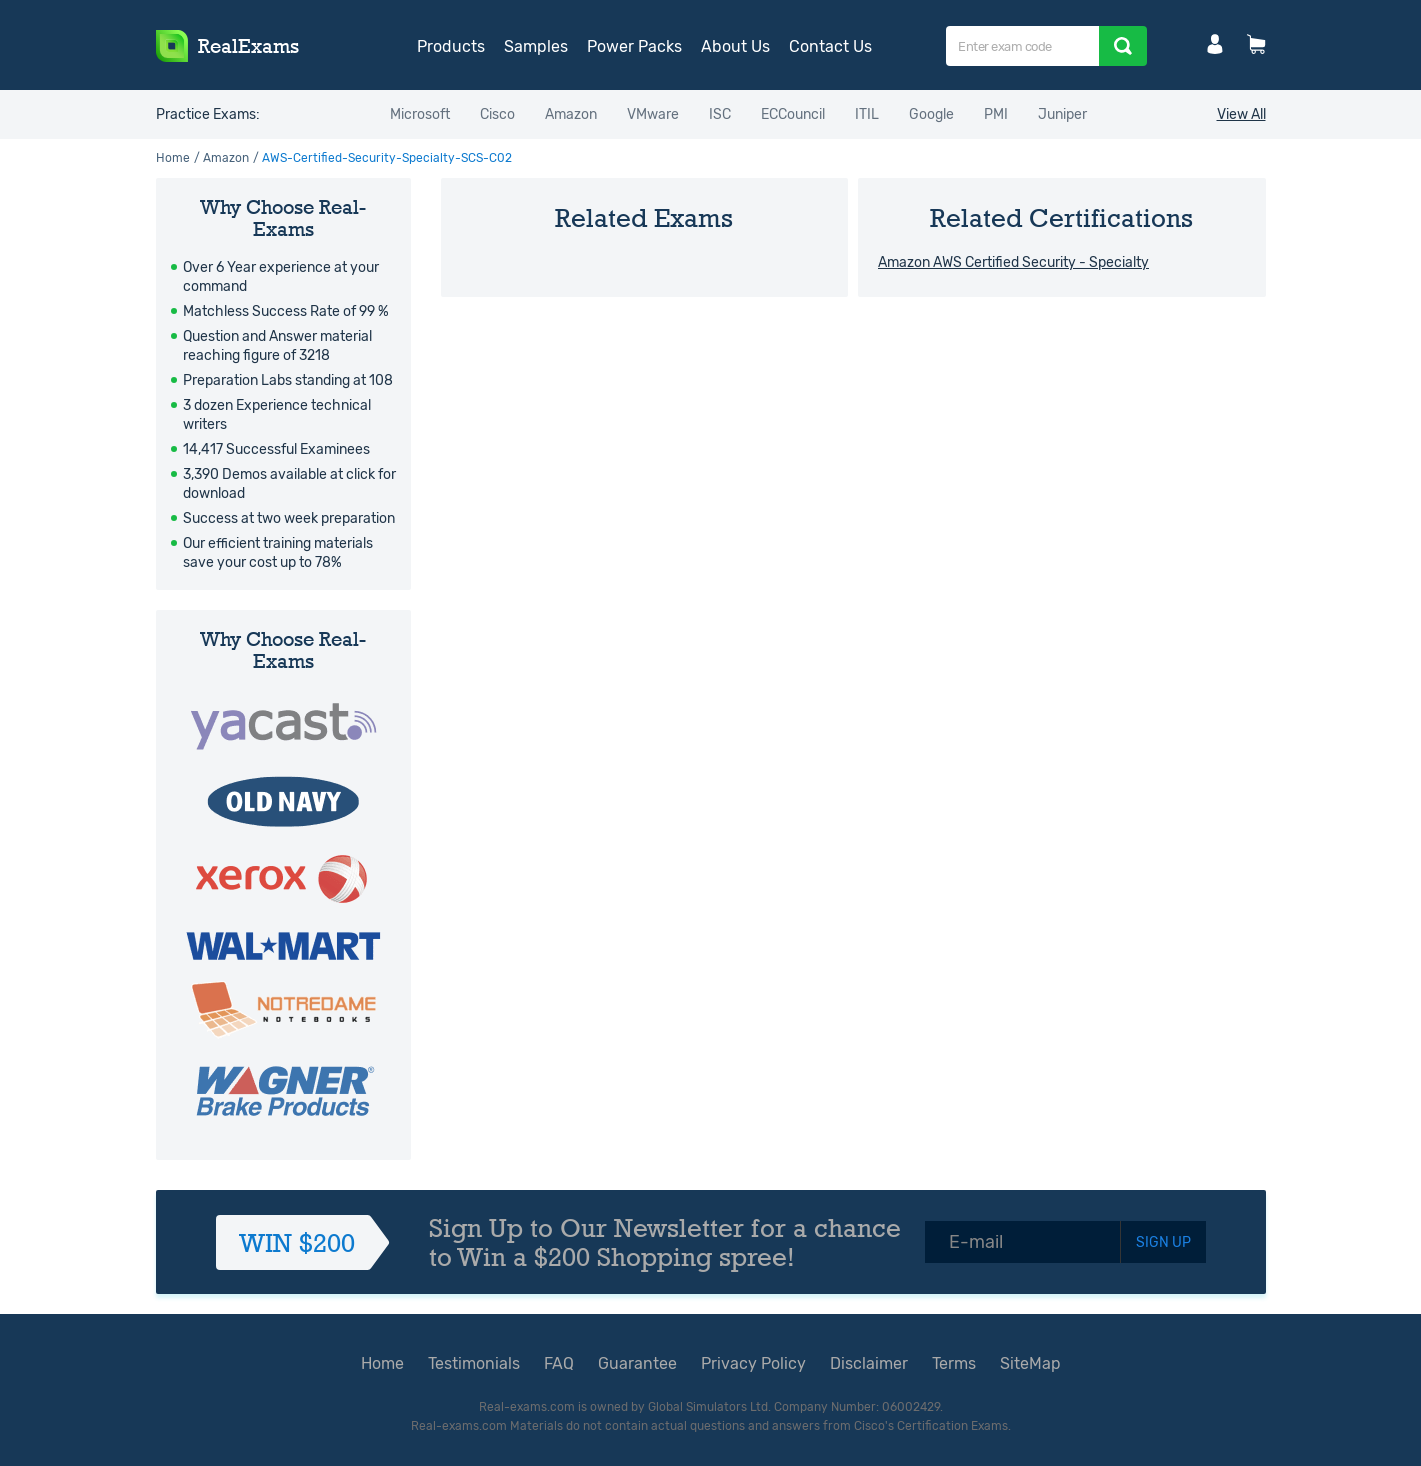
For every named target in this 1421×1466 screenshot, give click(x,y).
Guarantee (637, 1363)
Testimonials (474, 1363)
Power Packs (634, 46)
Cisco (497, 114)
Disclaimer (869, 1363)
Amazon (571, 114)
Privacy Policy (753, 1363)
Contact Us (830, 46)
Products (451, 46)
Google (931, 114)
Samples (536, 46)
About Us (735, 46)
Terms (954, 1363)
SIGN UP (1163, 1242)
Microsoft (420, 114)
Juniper (1062, 114)
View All (1241, 114)
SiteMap (1030, 1363)
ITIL (867, 114)
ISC (720, 114)
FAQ (559, 1363)
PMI (996, 114)
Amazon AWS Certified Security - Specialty (1013, 262)
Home (173, 158)
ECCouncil (793, 114)
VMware (653, 114)
